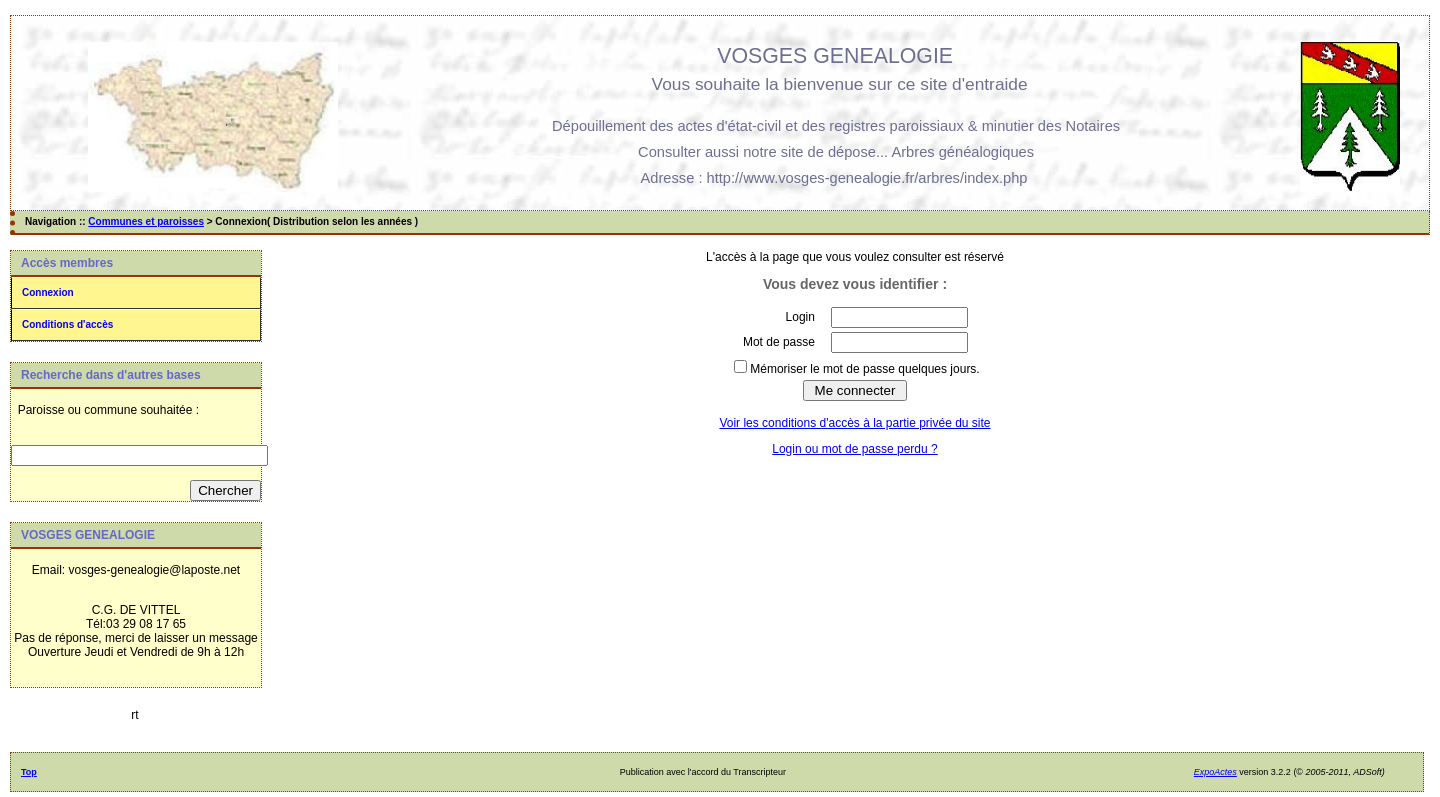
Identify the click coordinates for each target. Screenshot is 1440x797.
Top (29, 772)
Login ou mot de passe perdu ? (854, 449)
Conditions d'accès (67, 324)
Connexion (48, 292)
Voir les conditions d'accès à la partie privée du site (854, 423)
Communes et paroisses (146, 221)
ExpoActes (1215, 772)
